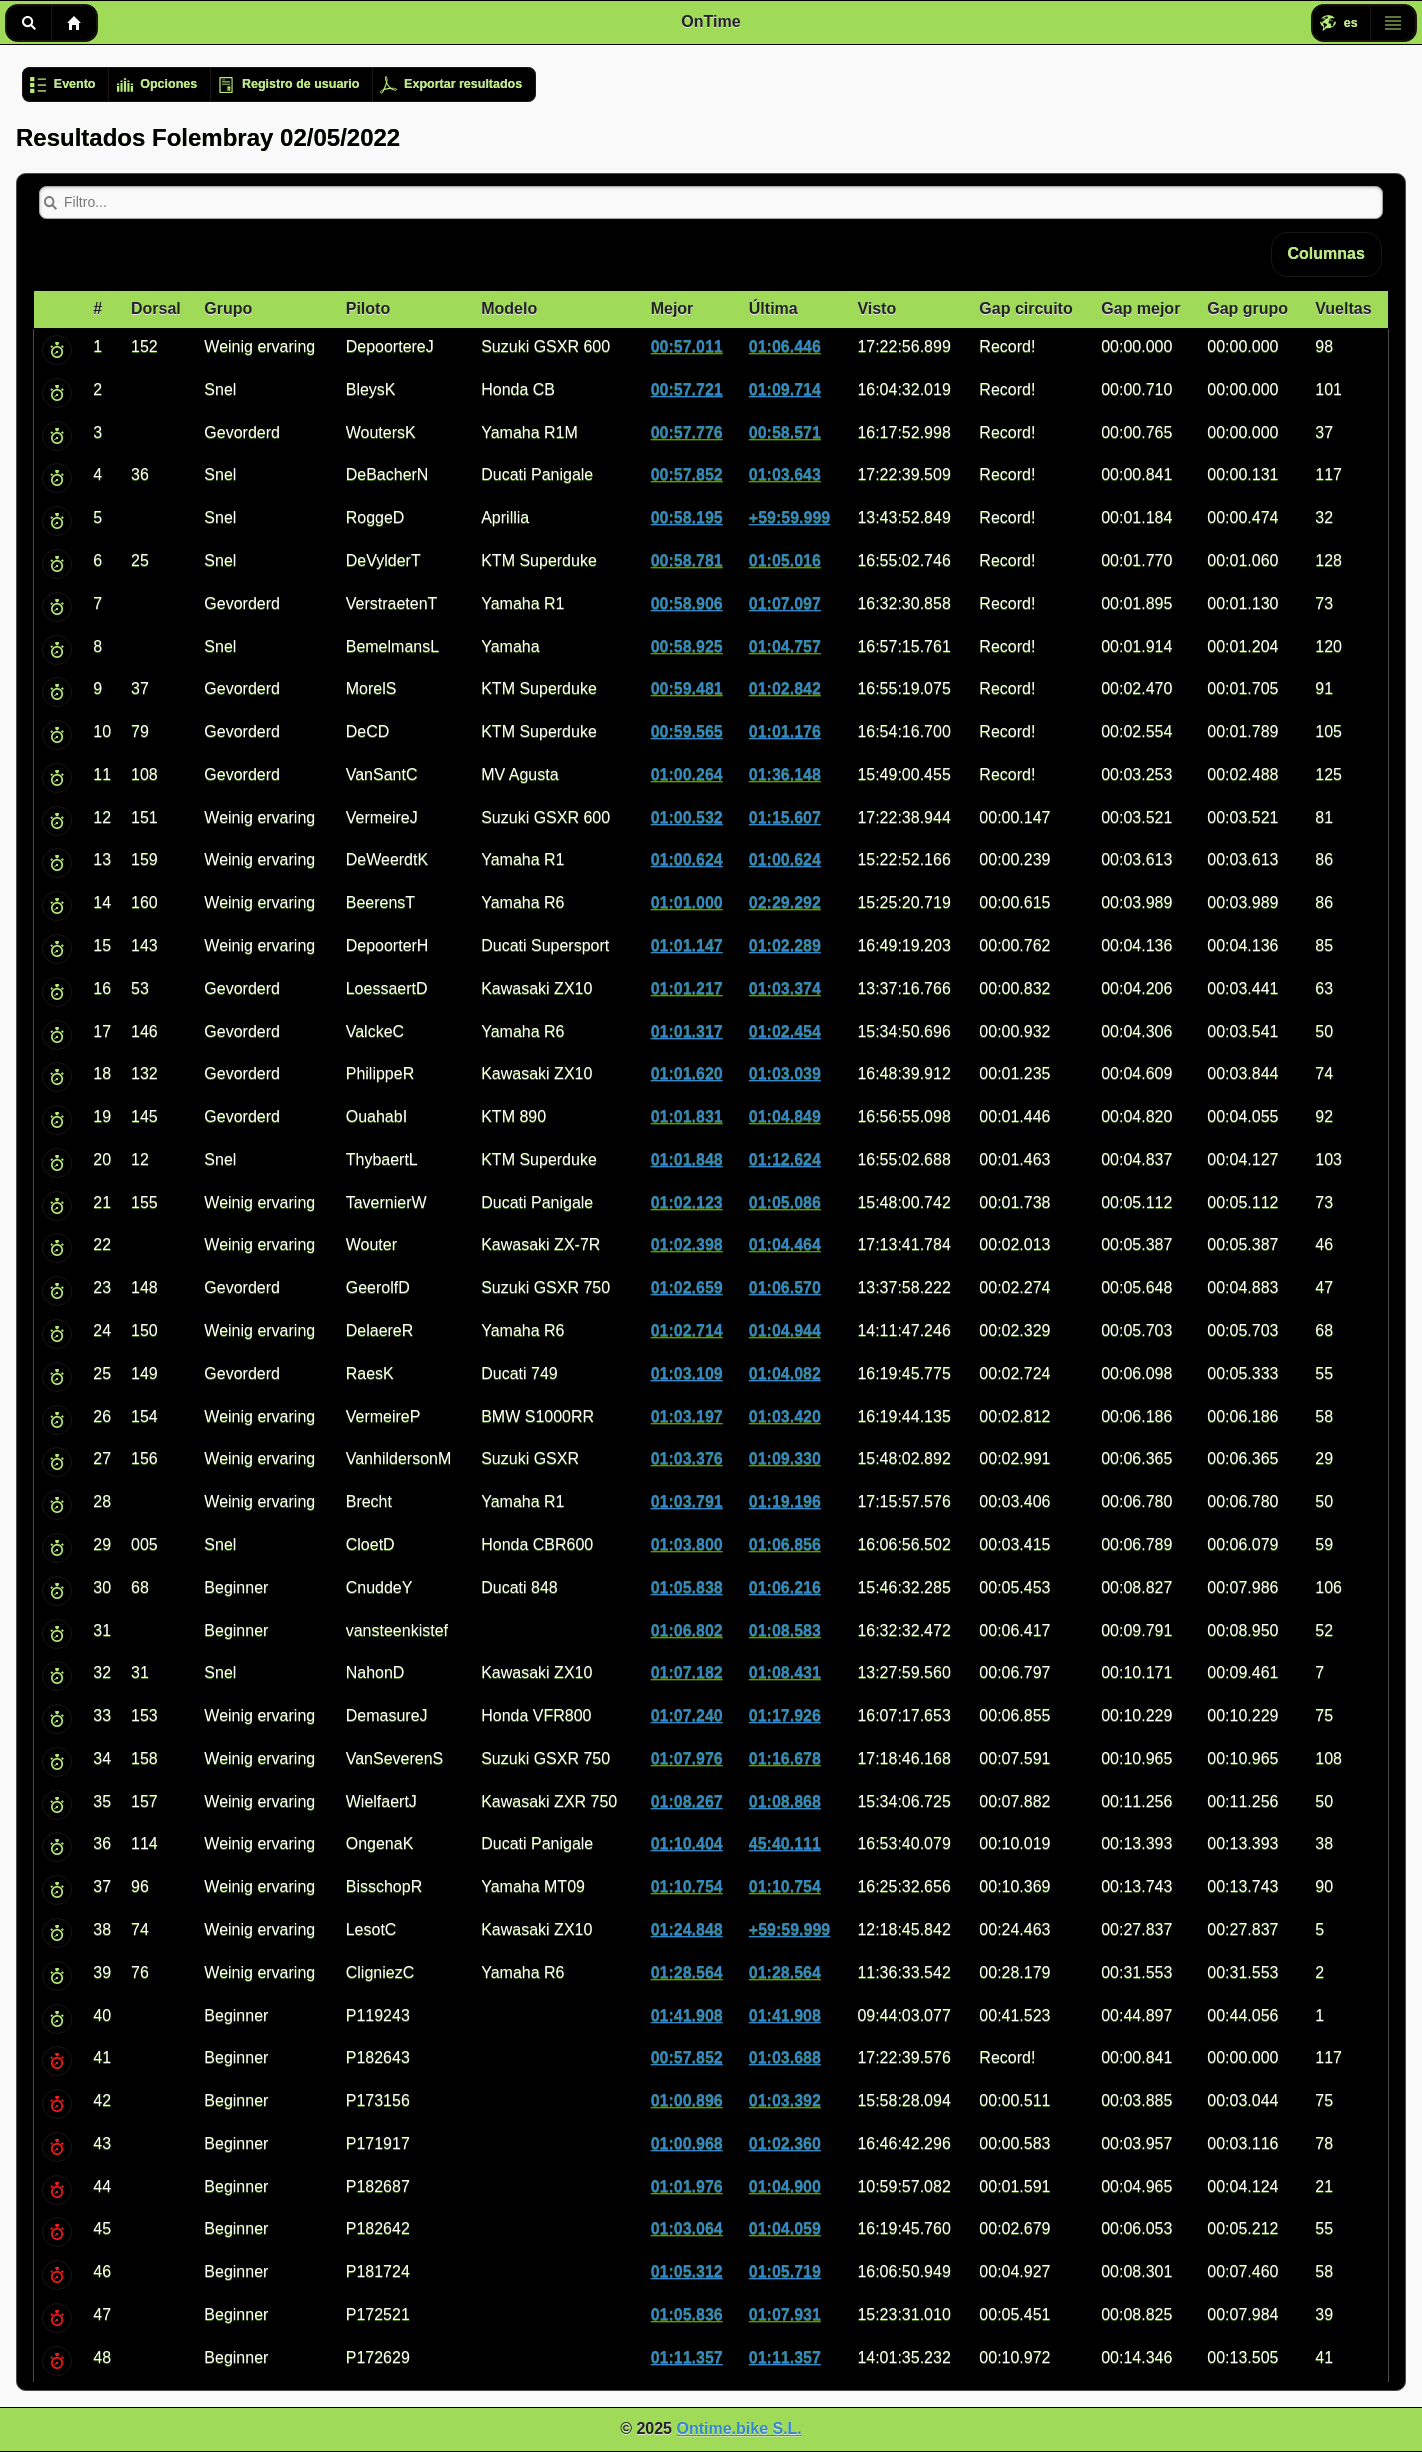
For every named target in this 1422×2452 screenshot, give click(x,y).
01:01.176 (785, 731)
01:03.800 (687, 1544)
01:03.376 (687, 1458)
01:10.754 (687, 1886)
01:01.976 (687, 2186)
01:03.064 (687, 2228)
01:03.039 (785, 1073)
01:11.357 (687, 2357)
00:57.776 (687, 432)
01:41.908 (687, 2015)
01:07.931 (785, 2314)
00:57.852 (687, 474)
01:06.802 (687, 1630)
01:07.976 (687, 1758)
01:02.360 (785, 2143)
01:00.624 (687, 859)
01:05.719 (785, 2271)
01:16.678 (785, 1758)
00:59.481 (687, 688)
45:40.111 (785, 1843)
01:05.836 (687, 2314)
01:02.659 (687, 1287)
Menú (1393, 23)
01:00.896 (687, 2100)
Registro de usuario (300, 84)
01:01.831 (687, 1116)
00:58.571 (785, 432)
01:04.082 (785, 1373)
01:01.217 (687, 988)
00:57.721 (687, 389)
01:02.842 (785, 688)
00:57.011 (687, 346)
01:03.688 (785, 2057)
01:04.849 (785, 1116)
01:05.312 (687, 2271)
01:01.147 (687, 945)
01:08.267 (687, 1801)
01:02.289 (785, 945)
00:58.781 (687, 560)
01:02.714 (687, 1330)
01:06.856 (785, 1544)
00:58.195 (687, 517)
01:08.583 (785, 1630)
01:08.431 (785, 1672)
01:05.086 (785, 1202)
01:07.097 (785, 603)
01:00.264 (687, 774)
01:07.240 (687, 1715)
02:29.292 (785, 902)
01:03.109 (687, 1373)
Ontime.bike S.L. (738, 2428)
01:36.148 (785, 774)
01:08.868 (785, 1801)
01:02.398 (687, 1244)
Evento (75, 84)
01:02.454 (785, 1031)
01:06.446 (785, 346)
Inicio (74, 23)
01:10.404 (687, 1843)
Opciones (168, 84)
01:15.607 (785, 817)
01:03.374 (785, 988)
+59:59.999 (789, 517)
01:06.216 (785, 1587)
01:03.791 (687, 1501)
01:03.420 (785, 1416)
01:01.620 (687, 1073)
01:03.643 (785, 474)
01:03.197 (687, 1416)
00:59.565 (687, 731)
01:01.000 (687, 902)
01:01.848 (687, 1159)
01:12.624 (785, 1159)
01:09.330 (785, 1458)
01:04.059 (785, 2228)
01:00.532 (687, 817)
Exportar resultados (463, 84)
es (1351, 23)
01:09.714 (785, 389)
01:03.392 (785, 2100)
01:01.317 (687, 1031)
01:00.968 (687, 2143)
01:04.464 (785, 1244)
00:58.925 (687, 646)
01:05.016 (785, 560)
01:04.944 (785, 1330)
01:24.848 (687, 1929)
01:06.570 (785, 1287)
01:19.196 (785, 1501)
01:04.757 (785, 646)
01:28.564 (687, 1972)
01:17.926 (785, 1715)
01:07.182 (687, 1672)
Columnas (1326, 253)
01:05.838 (687, 1587)
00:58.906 (687, 603)
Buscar (28, 23)
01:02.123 (687, 1202)
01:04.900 (785, 2186)
